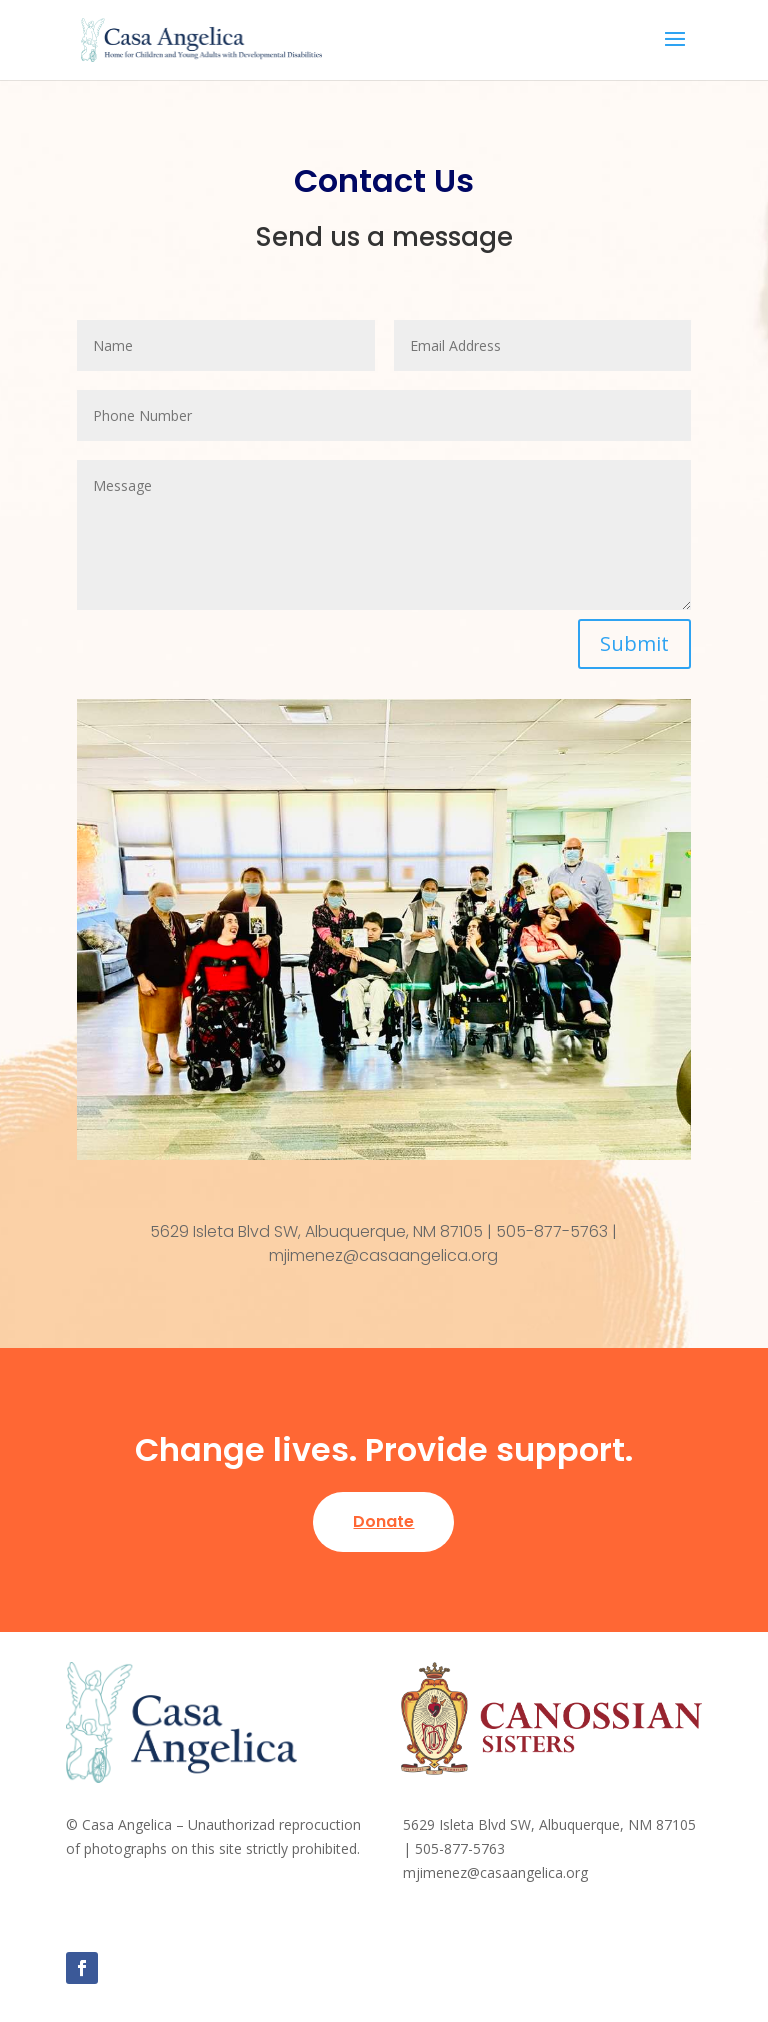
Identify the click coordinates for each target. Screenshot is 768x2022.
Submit (634, 643)
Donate (383, 1521)
